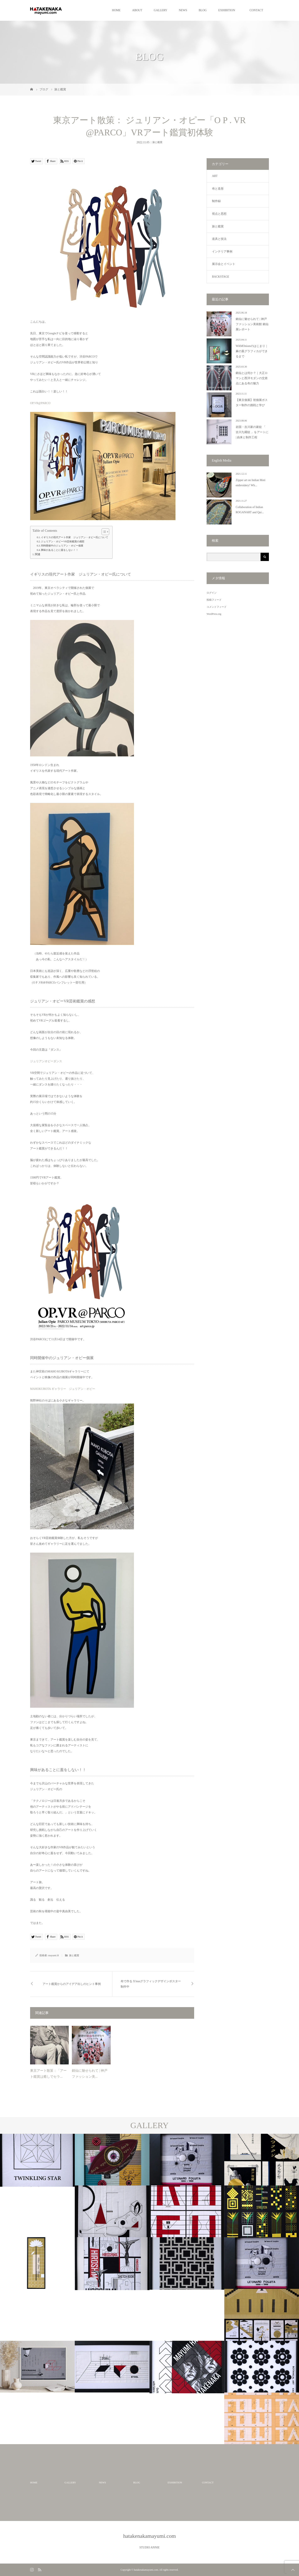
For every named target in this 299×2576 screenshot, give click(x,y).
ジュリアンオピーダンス (46, 1061)
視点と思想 (219, 213)
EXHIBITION (228, 10)
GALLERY (160, 10)
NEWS (183, 10)
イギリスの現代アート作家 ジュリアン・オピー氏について (74, 537)
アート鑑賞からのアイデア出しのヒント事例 (72, 1984)
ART (215, 176)
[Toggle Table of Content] (103, 531)
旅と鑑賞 (157, 142)
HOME (116, 10)
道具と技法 (219, 238)
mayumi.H (53, 1955)
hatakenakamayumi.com (149, 2536)
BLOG (203, 10)
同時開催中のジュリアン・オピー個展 (62, 545)
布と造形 (218, 188)
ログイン (212, 592)
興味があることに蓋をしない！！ (59, 550)
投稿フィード (214, 599)
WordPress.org (214, 613)
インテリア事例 (222, 251)
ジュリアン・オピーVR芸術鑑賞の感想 (62, 541)
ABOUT (137, 10)
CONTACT (256, 10)
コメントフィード (217, 606)
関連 (37, 554)
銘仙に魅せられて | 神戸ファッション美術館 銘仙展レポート (252, 324)
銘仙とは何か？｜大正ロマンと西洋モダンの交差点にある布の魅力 (252, 378)
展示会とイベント (223, 264)
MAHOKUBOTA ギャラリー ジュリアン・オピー (62, 1388)
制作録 (216, 201)
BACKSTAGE (220, 276)
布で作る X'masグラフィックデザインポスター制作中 (151, 1984)
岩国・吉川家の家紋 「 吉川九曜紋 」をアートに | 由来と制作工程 (252, 432)
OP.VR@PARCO (40, 403)
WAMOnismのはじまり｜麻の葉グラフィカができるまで (252, 351)
